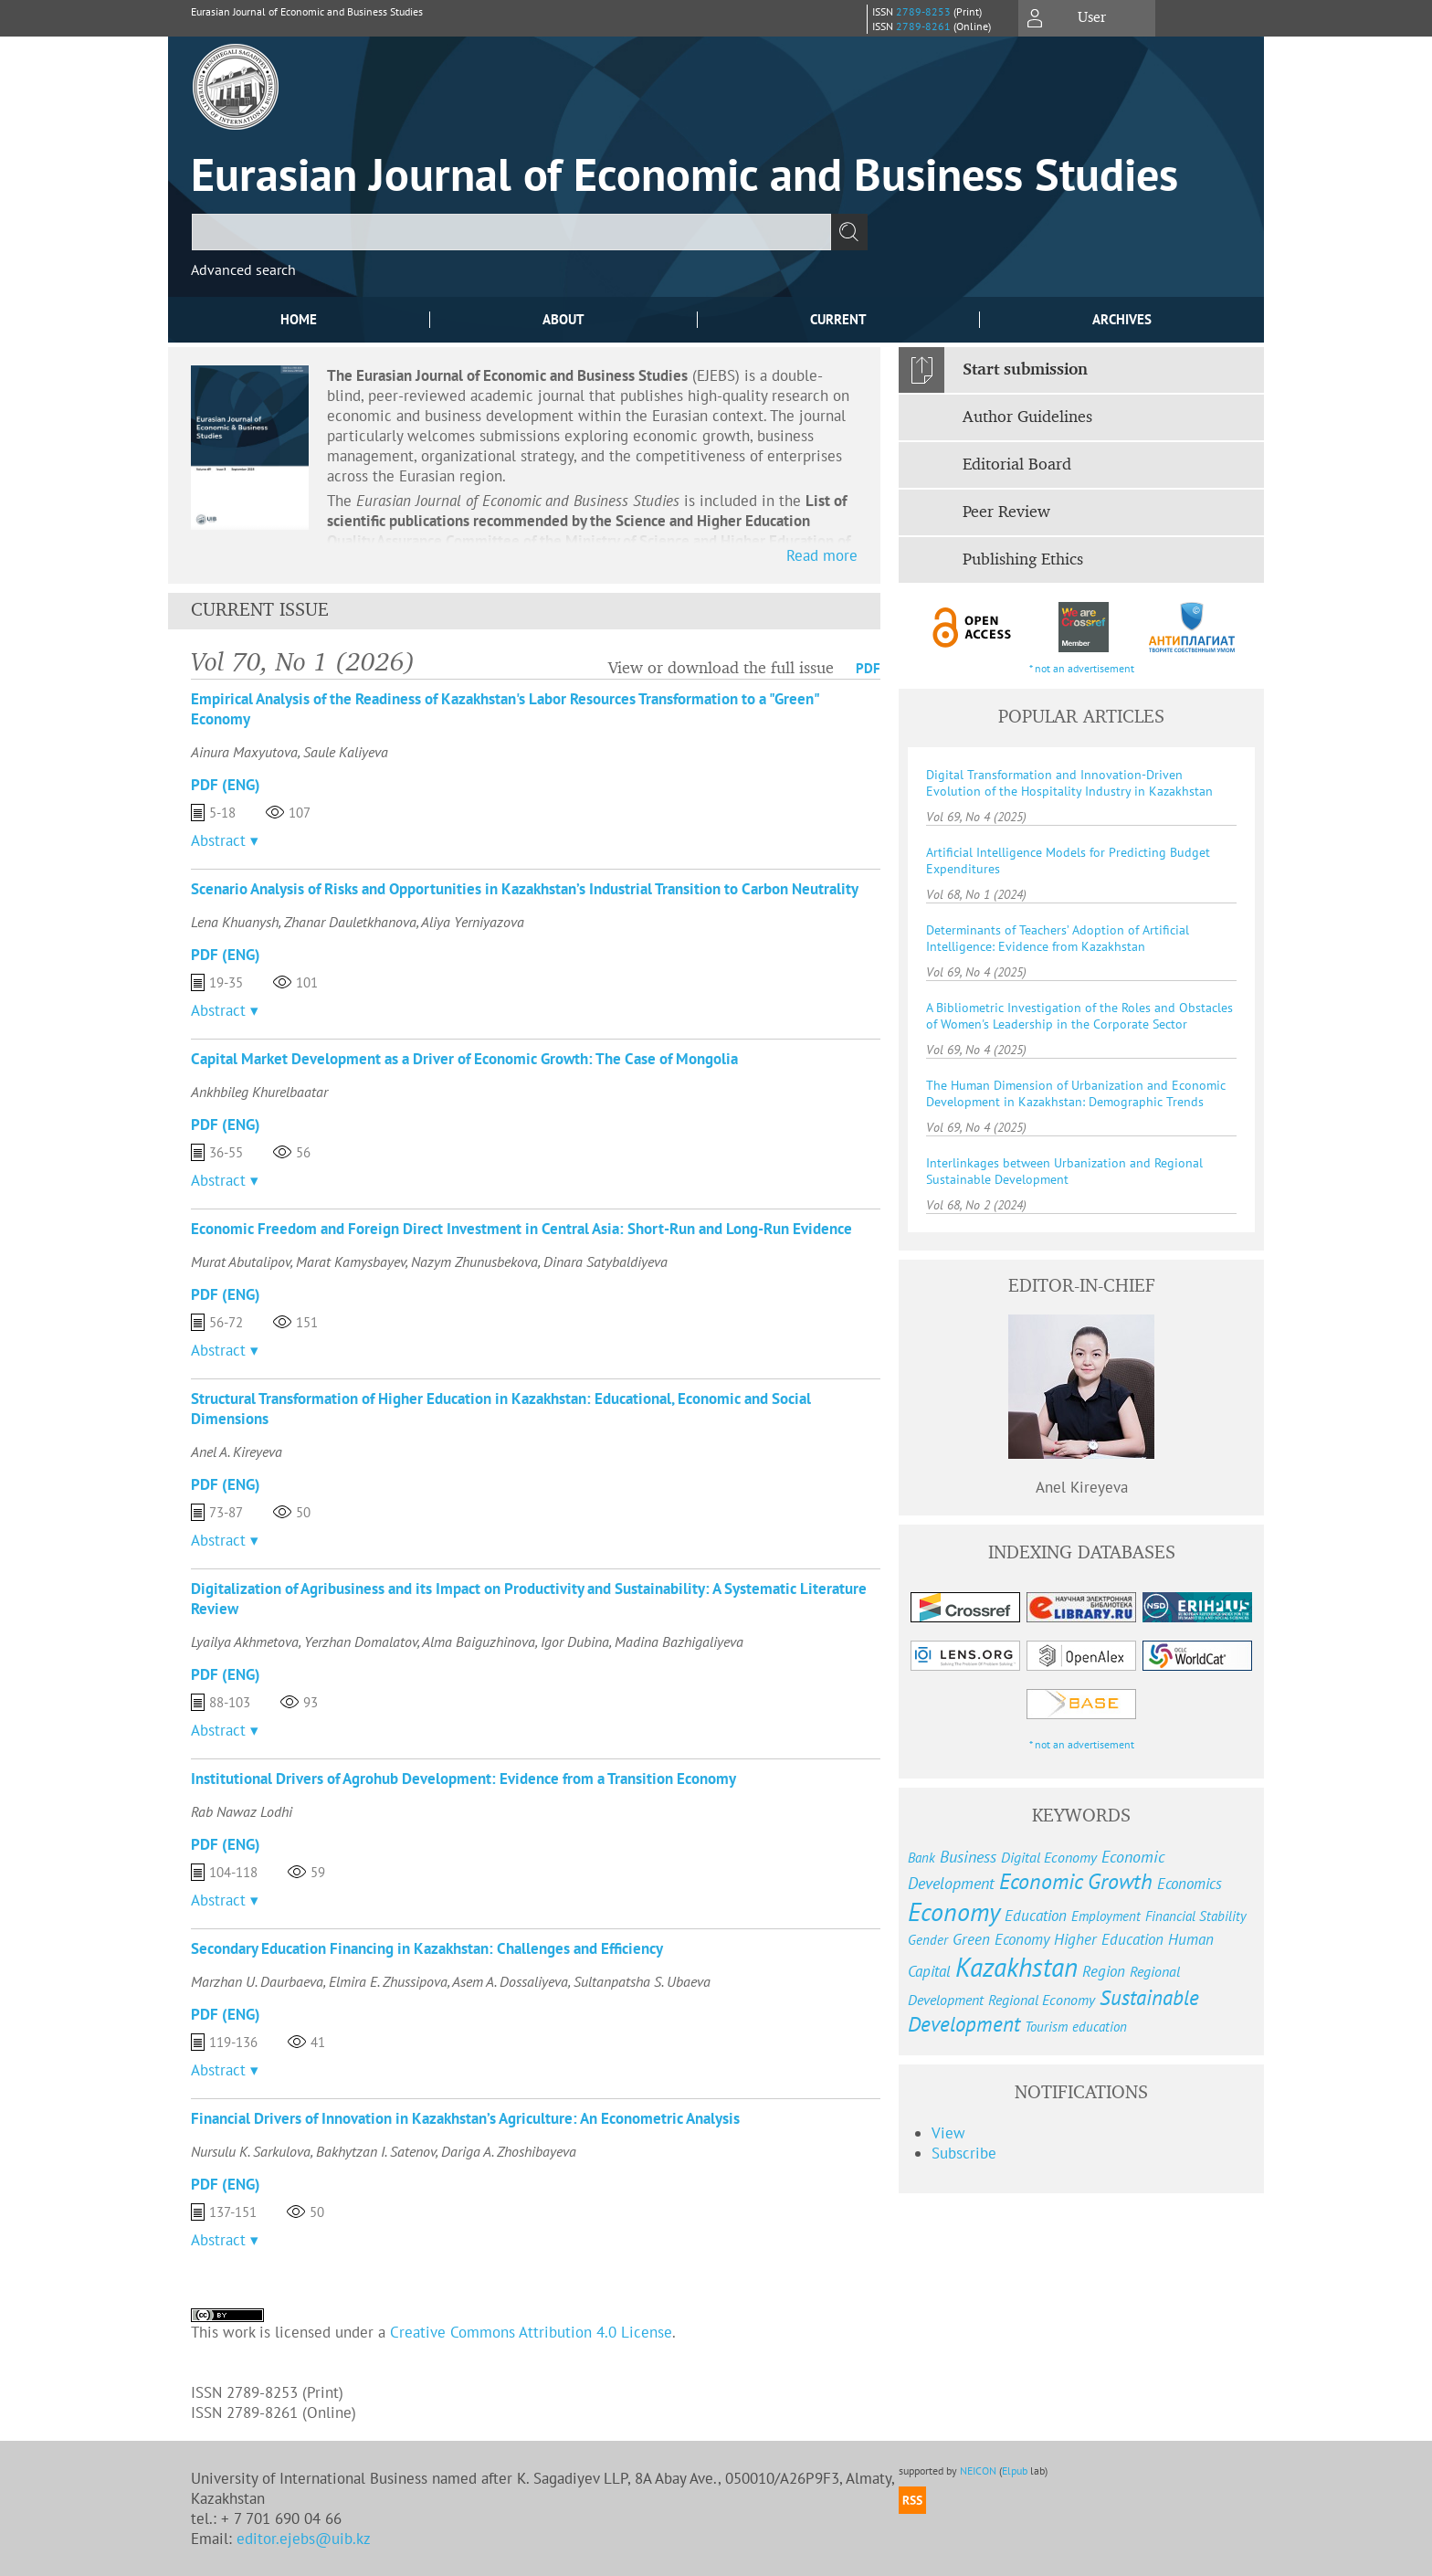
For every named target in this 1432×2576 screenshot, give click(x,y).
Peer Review (1006, 512)
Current (838, 319)
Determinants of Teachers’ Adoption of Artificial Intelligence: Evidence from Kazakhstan (1057, 938)
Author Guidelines (1027, 417)
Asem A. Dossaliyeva (510, 1981)
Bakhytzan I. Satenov (376, 2151)
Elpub (1014, 2470)
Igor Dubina (575, 1641)
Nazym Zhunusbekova (474, 1261)
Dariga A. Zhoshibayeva (508, 2151)
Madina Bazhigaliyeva (679, 1641)
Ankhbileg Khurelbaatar (259, 1091)
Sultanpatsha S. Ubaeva (642, 1981)
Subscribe (964, 2153)
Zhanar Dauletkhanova (350, 922)
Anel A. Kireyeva (236, 1451)
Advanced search (243, 269)
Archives (1122, 319)
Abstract (218, 840)
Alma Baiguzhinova (478, 1641)
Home (298, 319)
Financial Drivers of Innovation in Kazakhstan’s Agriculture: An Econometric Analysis (465, 2118)
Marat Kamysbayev (350, 1261)
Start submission (1025, 370)
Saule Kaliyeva (345, 752)
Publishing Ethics (1023, 560)
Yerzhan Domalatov (360, 1641)
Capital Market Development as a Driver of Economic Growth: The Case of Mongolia (464, 1059)
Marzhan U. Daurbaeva (257, 1981)
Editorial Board (1017, 465)
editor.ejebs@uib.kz (304, 2538)
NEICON (978, 2470)
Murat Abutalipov (240, 1261)
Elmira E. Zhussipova (388, 1981)
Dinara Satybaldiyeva (605, 1261)
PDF (868, 668)
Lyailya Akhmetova (245, 1641)
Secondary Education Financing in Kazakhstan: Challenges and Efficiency (427, 1948)
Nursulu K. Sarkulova (251, 2151)
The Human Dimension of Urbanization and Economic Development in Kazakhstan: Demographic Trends (1076, 1093)
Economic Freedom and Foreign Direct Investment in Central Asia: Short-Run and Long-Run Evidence (521, 1229)
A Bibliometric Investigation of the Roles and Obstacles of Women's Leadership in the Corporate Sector (1079, 1015)
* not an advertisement (1081, 668)
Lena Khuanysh (235, 922)
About (563, 319)
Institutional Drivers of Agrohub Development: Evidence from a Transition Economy (463, 1778)
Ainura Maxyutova (244, 752)
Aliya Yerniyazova (472, 922)
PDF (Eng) (225, 785)
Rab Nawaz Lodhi (241, 1811)
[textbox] (511, 232)
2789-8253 (923, 11)
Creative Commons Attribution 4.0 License (531, 2332)
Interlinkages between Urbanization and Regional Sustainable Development (1064, 1171)
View (948, 2133)
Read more (822, 555)
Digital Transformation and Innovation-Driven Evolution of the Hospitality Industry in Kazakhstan (1069, 782)
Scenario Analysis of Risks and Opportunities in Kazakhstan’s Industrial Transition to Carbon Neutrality (524, 889)
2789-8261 (923, 26)
